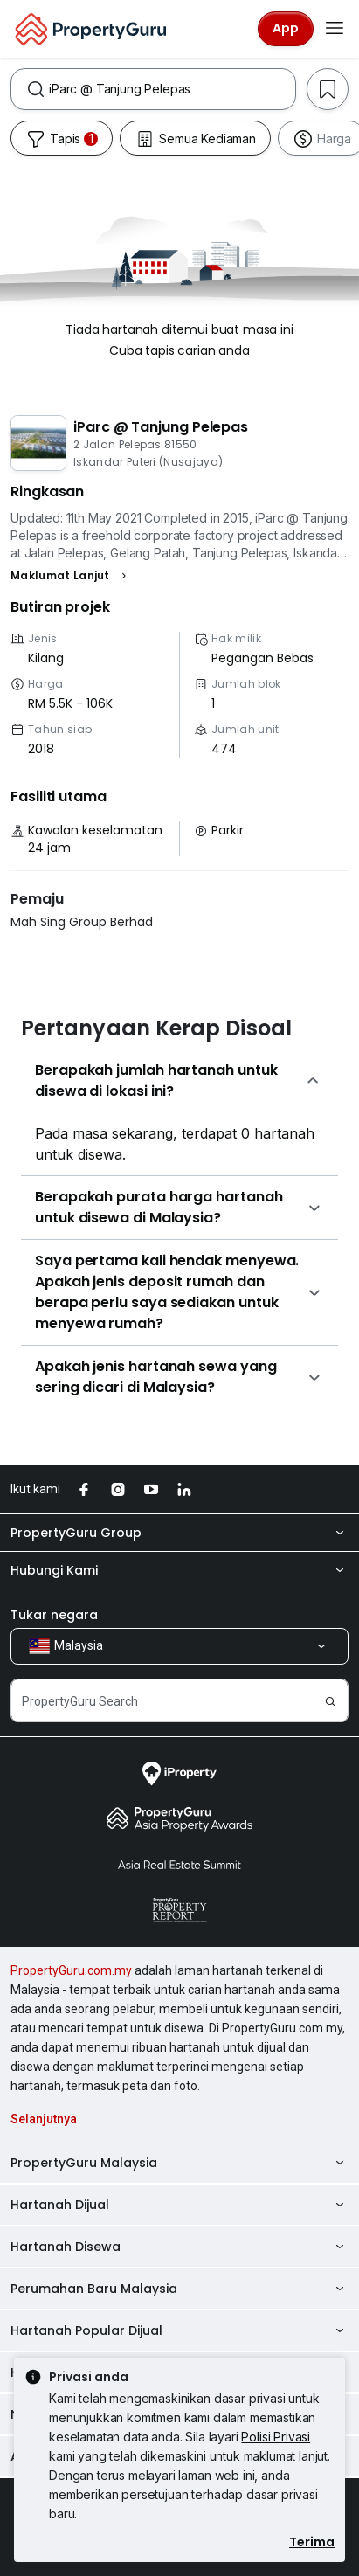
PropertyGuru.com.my (71, 1970)
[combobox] (172, 89)
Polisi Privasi (275, 2436)
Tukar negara (54, 1615)
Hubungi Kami (179, 1570)
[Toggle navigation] (334, 28)
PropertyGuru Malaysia (179, 2162)
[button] (70, 576)
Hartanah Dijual (179, 2204)
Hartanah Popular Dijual (179, 2330)
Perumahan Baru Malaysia (179, 2288)
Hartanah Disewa (179, 2246)
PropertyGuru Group (179, 1532)
